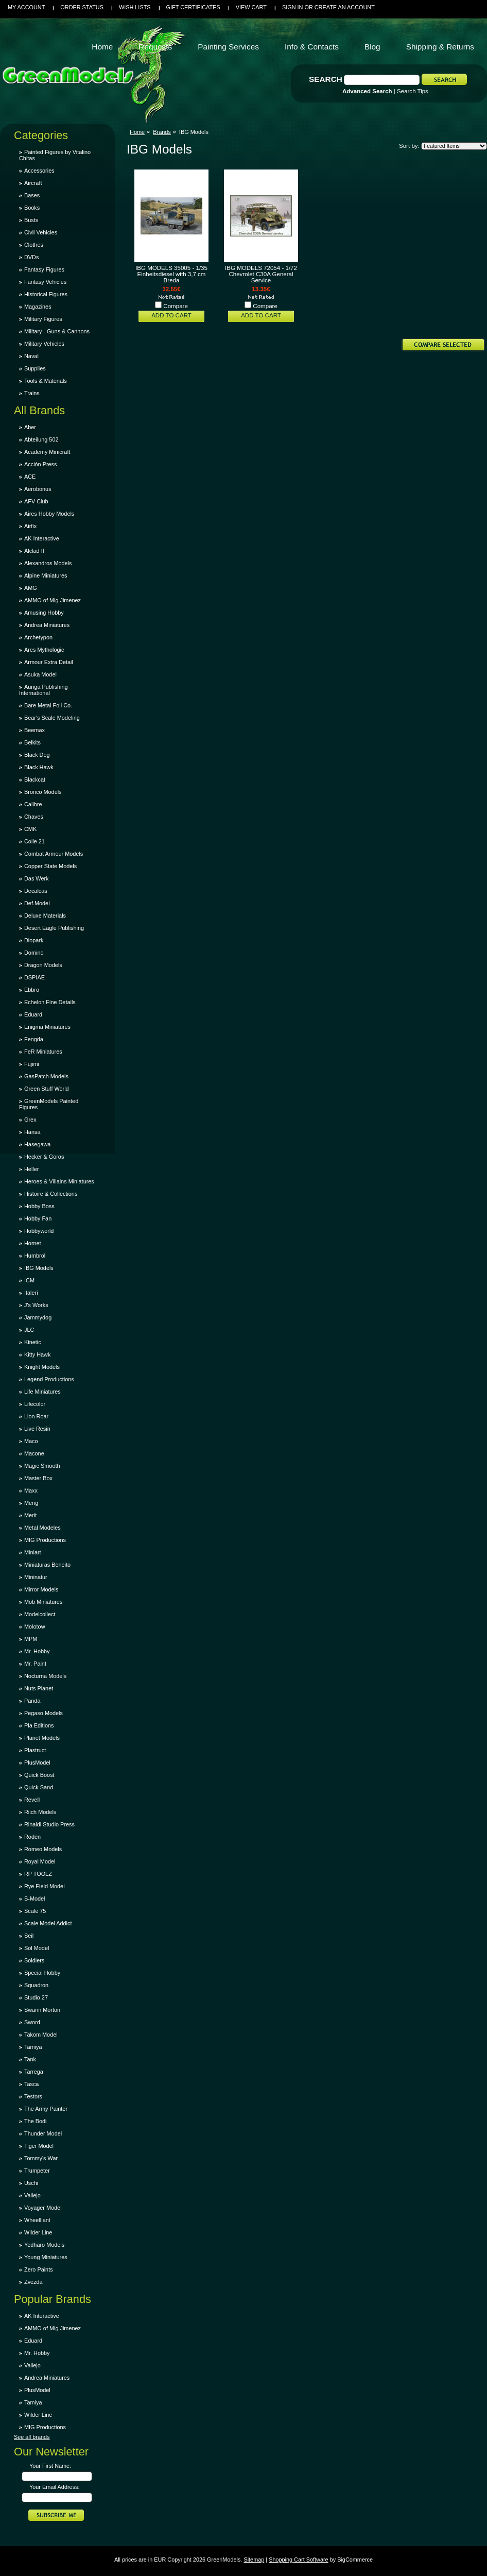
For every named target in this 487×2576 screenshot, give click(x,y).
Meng (31, 1503)
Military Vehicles (44, 344)
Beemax (34, 730)
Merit (30, 1515)
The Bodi (35, 2121)
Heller (31, 1169)
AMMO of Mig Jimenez (52, 600)
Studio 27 (36, 1997)
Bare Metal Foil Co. (48, 705)
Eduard (33, 1014)
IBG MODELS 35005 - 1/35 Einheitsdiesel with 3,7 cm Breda (171, 274)
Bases (32, 195)
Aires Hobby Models (49, 514)
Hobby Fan (37, 1218)
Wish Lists (135, 7)
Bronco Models (43, 792)
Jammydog (37, 1317)
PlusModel (37, 1762)
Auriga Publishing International (43, 690)
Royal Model (39, 1861)
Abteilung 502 (41, 439)
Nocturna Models (45, 1676)
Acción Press (40, 464)
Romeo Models (43, 1849)
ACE (30, 476)
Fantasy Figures (44, 269)
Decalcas (35, 891)
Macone (34, 1453)
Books (32, 208)
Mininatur (35, 1577)
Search (325, 79)
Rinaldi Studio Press (49, 1824)
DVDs (31, 257)
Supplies (35, 368)
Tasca (31, 2084)
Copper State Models (50, 866)
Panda (32, 1701)
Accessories (39, 170)
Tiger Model (39, 2146)
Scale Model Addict (48, 1923)
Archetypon (38, 637)
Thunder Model (43, 2133)
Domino (33, 953)
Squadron (36, 1985)
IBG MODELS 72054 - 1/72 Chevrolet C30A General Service (261, 274)
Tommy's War (41, 2158)
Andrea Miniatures (46, 625)
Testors (33, 2096)
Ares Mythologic (44, 650)
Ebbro (31, 990)
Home (137, 132)
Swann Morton (42, 2010)
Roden (32, 1837)
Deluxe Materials (45, 915)
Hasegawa (37, 1144)
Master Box (38, 1478)
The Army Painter (45, 2109)
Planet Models (42, 1738)
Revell (32, 1800)
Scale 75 (35, 1911)
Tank (30, 2059)
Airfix (30, 526)
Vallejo (32, 2195)
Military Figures (43, 319)
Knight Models (42, 1367)
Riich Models (40, 1812)
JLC (29, 1330)
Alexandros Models (48, 563)
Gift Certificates (193, 7)
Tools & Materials (45, 381)
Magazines (37, 306)
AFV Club (36, 501)
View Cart (251, 7)
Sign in (292, 7)
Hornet (32, 1243)
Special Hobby (42, 1973)
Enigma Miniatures (47, 1027)
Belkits (32, 742)
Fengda (33, 1039)
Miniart (32, 1552)
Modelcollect (39, 1614)
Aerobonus (37, 489)
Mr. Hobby (37, 1651)
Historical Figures (45, 294)
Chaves (33, 817)
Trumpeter (37, 2170)
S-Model (34, 1898)
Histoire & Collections (50, 1194)
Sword (32, 2022)
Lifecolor (34, 1404)
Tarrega (33, 2072)
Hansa (32, 1132)
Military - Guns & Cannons (57, 331)
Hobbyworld (39, 1231)
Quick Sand (38, 1787)
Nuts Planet (38, 1688)
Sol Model (36, 1948)
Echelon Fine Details (50, 1002)
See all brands (32, 2437)
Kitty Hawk (37, 1354)
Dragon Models (43, 965)
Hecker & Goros (44, 1157)
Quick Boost (39, 1775)
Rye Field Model (44, 1886)
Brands (162, 132)
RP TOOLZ (38, 1874)
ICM (29, 1280)
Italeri (31, 1293)
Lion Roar (36, 1416)
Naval (31, 356)
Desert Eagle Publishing (54, 928)
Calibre (33, 804)
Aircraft (33, 183)
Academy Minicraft (47, 452)
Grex (30, 1119)
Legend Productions (49, 1379)
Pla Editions (39, 1725)
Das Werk (36, 878)
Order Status (81, 7)
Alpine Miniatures (45, 575)
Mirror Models (41, 1589)
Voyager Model (43, 2208)
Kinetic (32, 1342)
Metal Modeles (42, 1527)
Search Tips (412, 91)
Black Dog (37, 755)
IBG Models (39, 1268)
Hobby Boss (39, 1206)
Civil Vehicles (40, 232)
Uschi (31, 2183)
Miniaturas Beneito (47, 1565)
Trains (32, 393)
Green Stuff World (46, 1089)
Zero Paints (38, 2269)
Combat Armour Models (53, 854)
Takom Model (41, 2034)
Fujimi (31, 1064)
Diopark (33, 940)
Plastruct (35, 1750)
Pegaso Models (43, 1713)
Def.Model (37, 903)
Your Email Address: (54, 2487)
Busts (31, 220)
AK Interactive (41, 538)
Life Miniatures (42, 1391)
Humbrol (34, 1255)
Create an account (345, 7)
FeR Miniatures (43, 1051)
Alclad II (34, 551)
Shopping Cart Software (298, 2559)
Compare (175, 306)
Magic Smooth (42, 1466)
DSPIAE (34, 977)
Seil (28, 1936)
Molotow (34, 1626)
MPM (30, 1639)
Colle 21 (34, 841)
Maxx (31, 1490)
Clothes (33, 245)
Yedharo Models (44, 2245)
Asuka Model (40, 674)
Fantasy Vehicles (45, 282)
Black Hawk (39, 767)
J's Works (36, 1305)
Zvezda (33, 2282)
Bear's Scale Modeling (52, 718)
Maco (31, 1441)
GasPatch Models (46, 1076)
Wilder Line (38, 2232)
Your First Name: (50, 2466)
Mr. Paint (35, 1663)
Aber (30, 427)
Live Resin (37, 1429)
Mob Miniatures (43, 1602)
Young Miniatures (45, 2257)
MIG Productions (45, 1540)
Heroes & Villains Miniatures (59, 1181)
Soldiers (34, 1960)
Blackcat (34, 779)
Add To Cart (171, 315)
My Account (26, 7)
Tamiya (33, 2047)
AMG (30, 588)
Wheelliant (37, 2220)
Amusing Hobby (44, 612)
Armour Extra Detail (48, 662)
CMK (30, 829)
